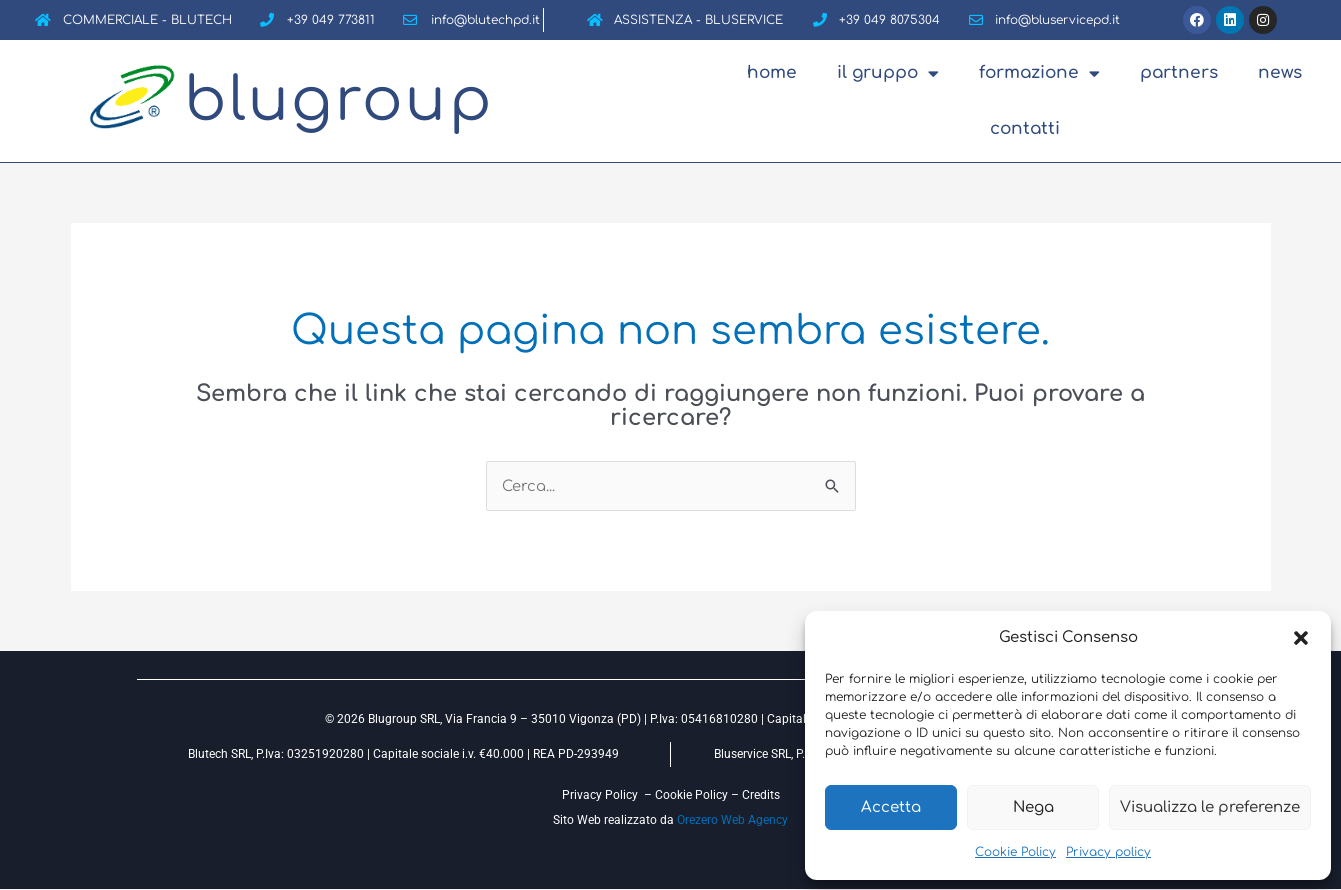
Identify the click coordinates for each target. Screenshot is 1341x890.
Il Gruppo (888, 73)
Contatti (1025, 128)
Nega (1033, 807)
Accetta (891, 807)
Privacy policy (1108, 852)
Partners (1179, 72)
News (1280, 72)
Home (772, 72)
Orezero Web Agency (732, 820)
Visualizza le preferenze (1210, 807)
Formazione (1039, 73)
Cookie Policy (1015, 852)
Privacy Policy (600, 795)
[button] (1301, 638)
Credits (761, 795)
